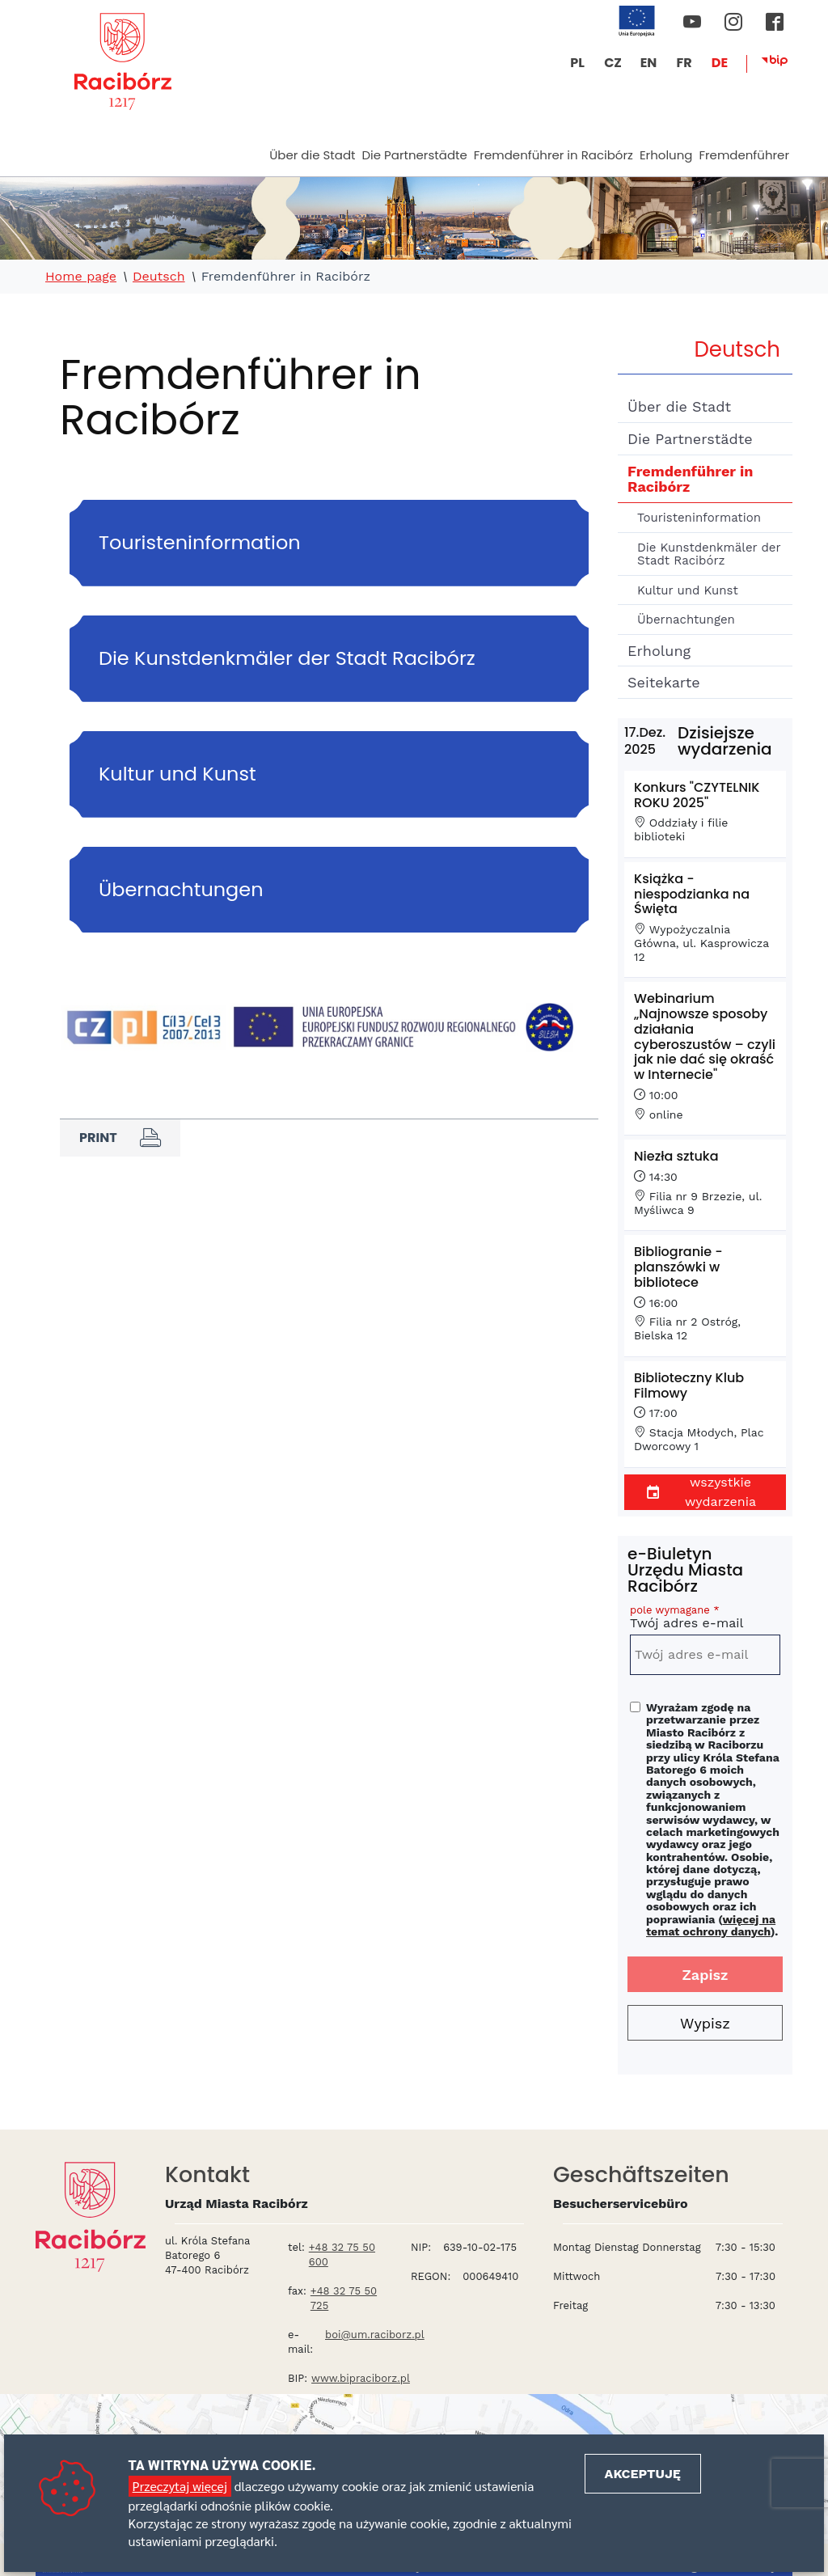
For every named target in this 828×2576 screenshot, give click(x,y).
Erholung (666, 154)
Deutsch (159, 276)
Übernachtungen (686, 619)
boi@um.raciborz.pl (375, 2335)
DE (720, 62)
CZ (613, 62)
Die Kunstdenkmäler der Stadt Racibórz (708, 554)
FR (683, 62)
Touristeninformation (699, 517)
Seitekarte (663, 682)
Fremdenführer (744, 154)
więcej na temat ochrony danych (710, 1925)
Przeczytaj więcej (180, 2485)
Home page (80, 276)
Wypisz (705, 2023)
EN (648, 62)
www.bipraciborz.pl (360, 2378)
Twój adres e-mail (705, 1620)
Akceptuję (643, 2473)
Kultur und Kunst (687, 590)
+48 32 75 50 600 (342, 2254)
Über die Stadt (312, 154)
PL (577, 62)
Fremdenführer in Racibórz (553, 154)
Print (120, 1138)
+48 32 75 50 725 (343, 2298)
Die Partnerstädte (414, 154)
